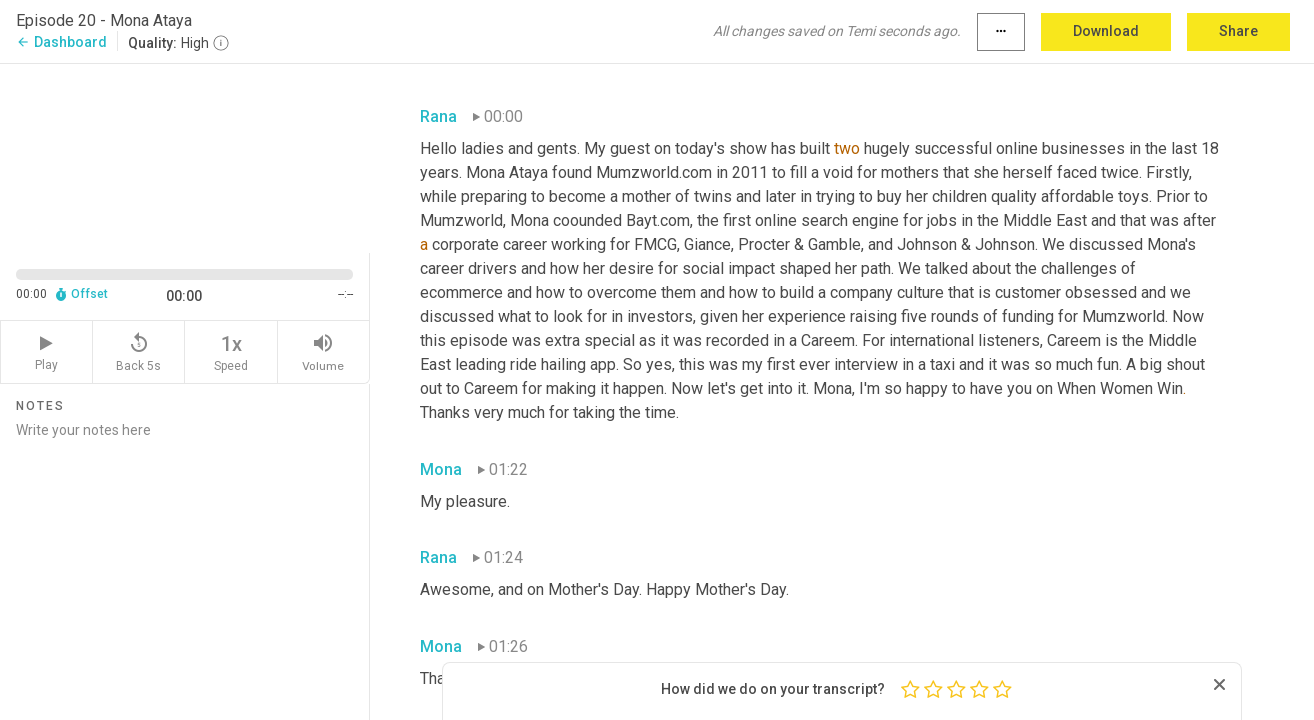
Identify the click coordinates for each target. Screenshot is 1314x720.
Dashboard (61, 42)
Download (1106, 31)
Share (1238, 31)
